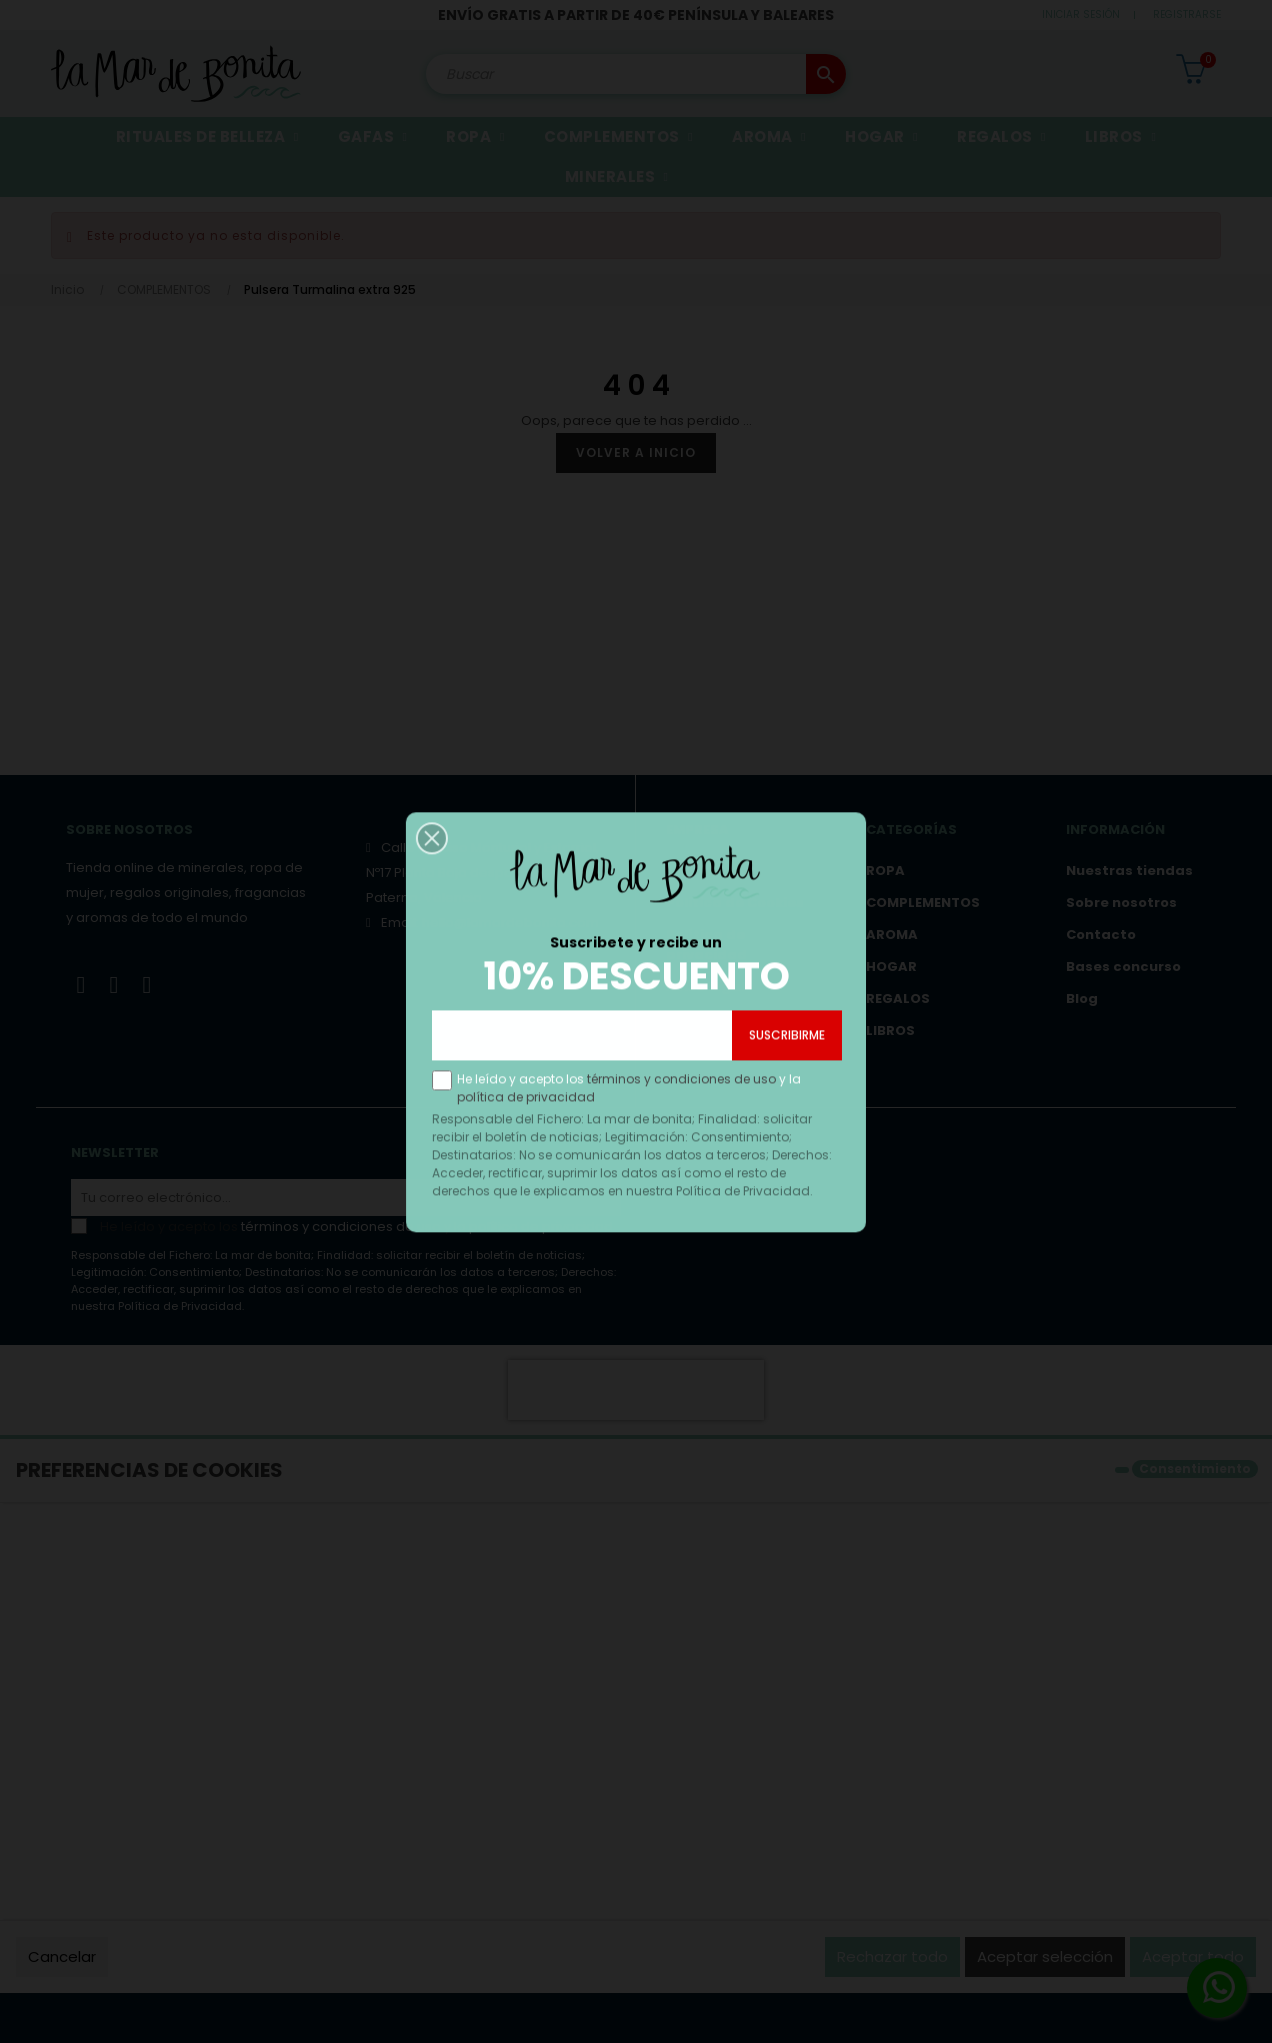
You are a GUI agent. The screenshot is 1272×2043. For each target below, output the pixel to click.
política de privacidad (528, 1140)
